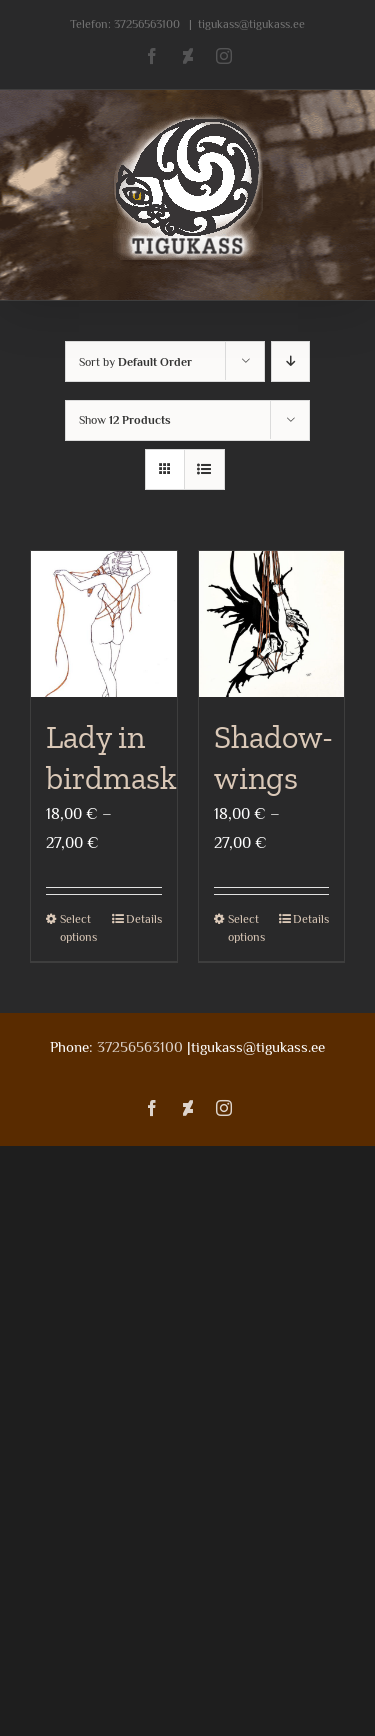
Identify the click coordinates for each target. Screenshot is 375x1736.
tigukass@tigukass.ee (251, 24)
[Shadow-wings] (272, 624)
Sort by (135, 362)
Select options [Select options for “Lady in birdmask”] (78, 928)
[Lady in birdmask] (104, 624)
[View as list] (204, 469)
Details (144, 919)
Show (125, 420)
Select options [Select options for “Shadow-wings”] (246, 928)
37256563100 (147, 24)
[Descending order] (290, 361)
